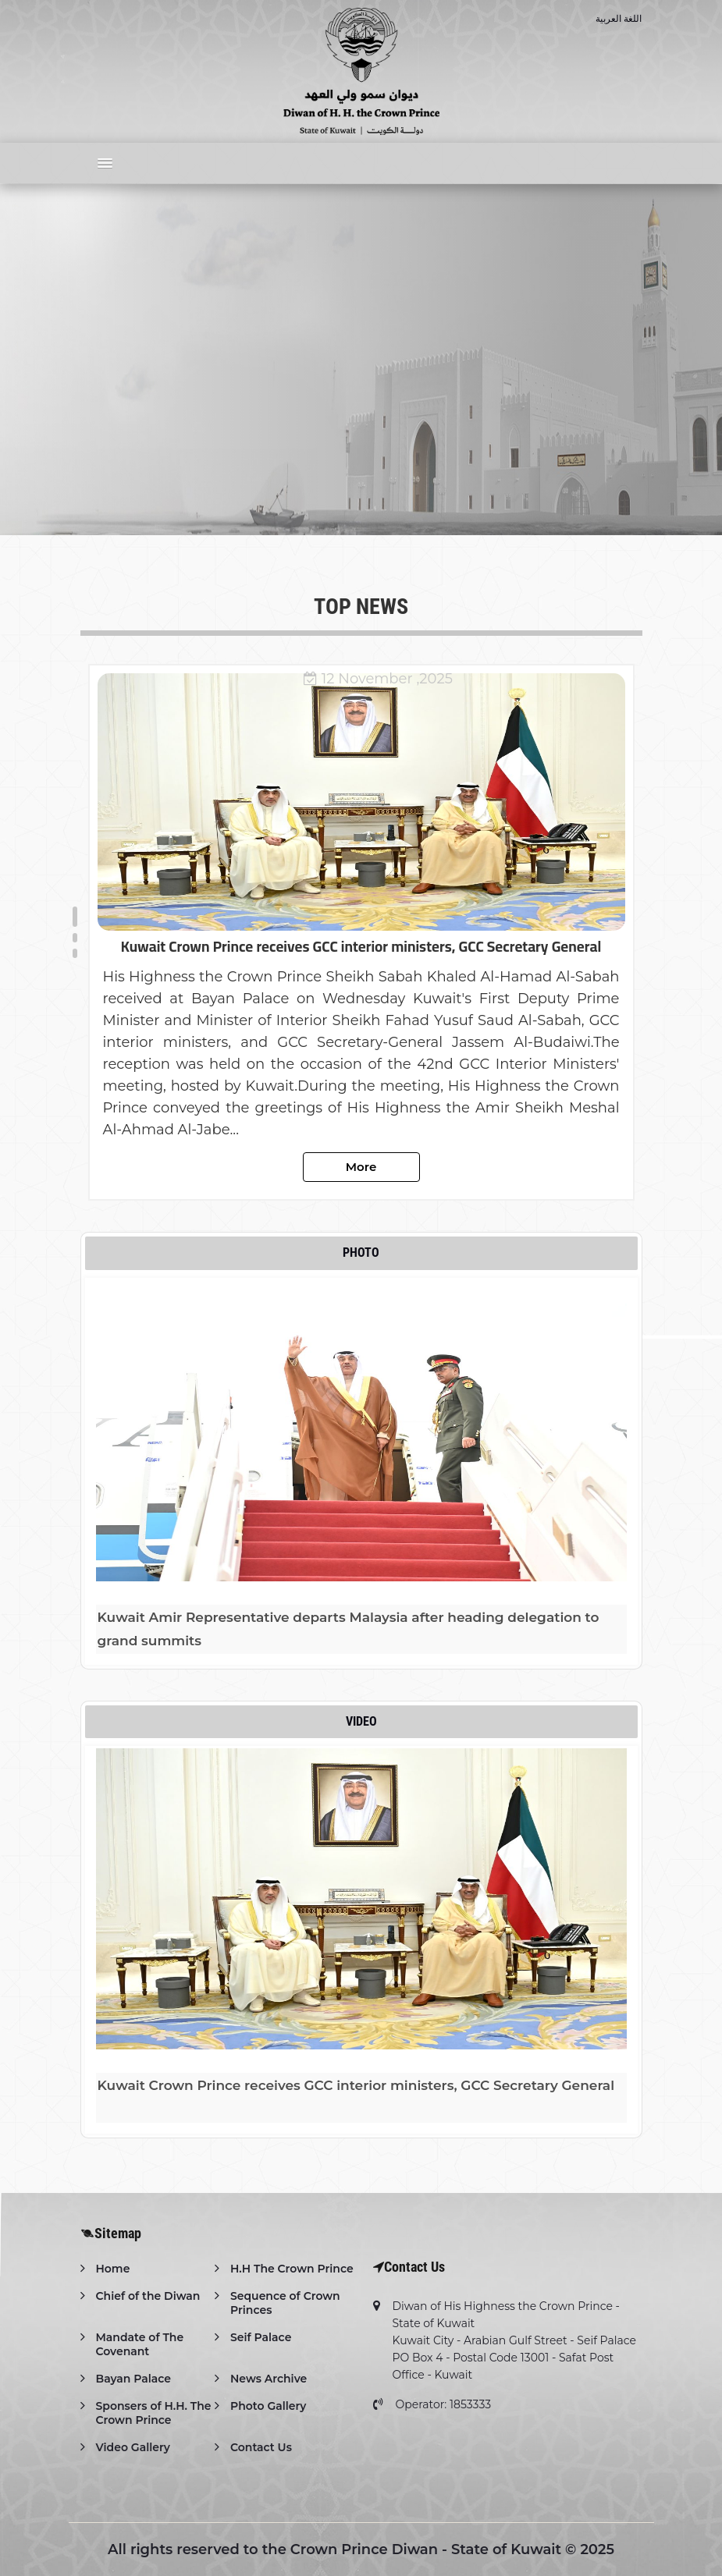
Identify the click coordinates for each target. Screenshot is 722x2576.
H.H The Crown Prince (292, 2269)
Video (361, 1721)
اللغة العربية (619, 18)
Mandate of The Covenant (140, 2344)
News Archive (268, 2379)
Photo (361, 1252)
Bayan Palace (133, 2379)
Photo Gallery (268, 2406)
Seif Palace (260, 2337)
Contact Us (261, 2447)
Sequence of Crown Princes (285, 2303)
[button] (101, 163)
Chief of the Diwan (148, 2296)
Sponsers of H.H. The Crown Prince (154, 2413)
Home (113, 2269)
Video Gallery (133, 2447)
